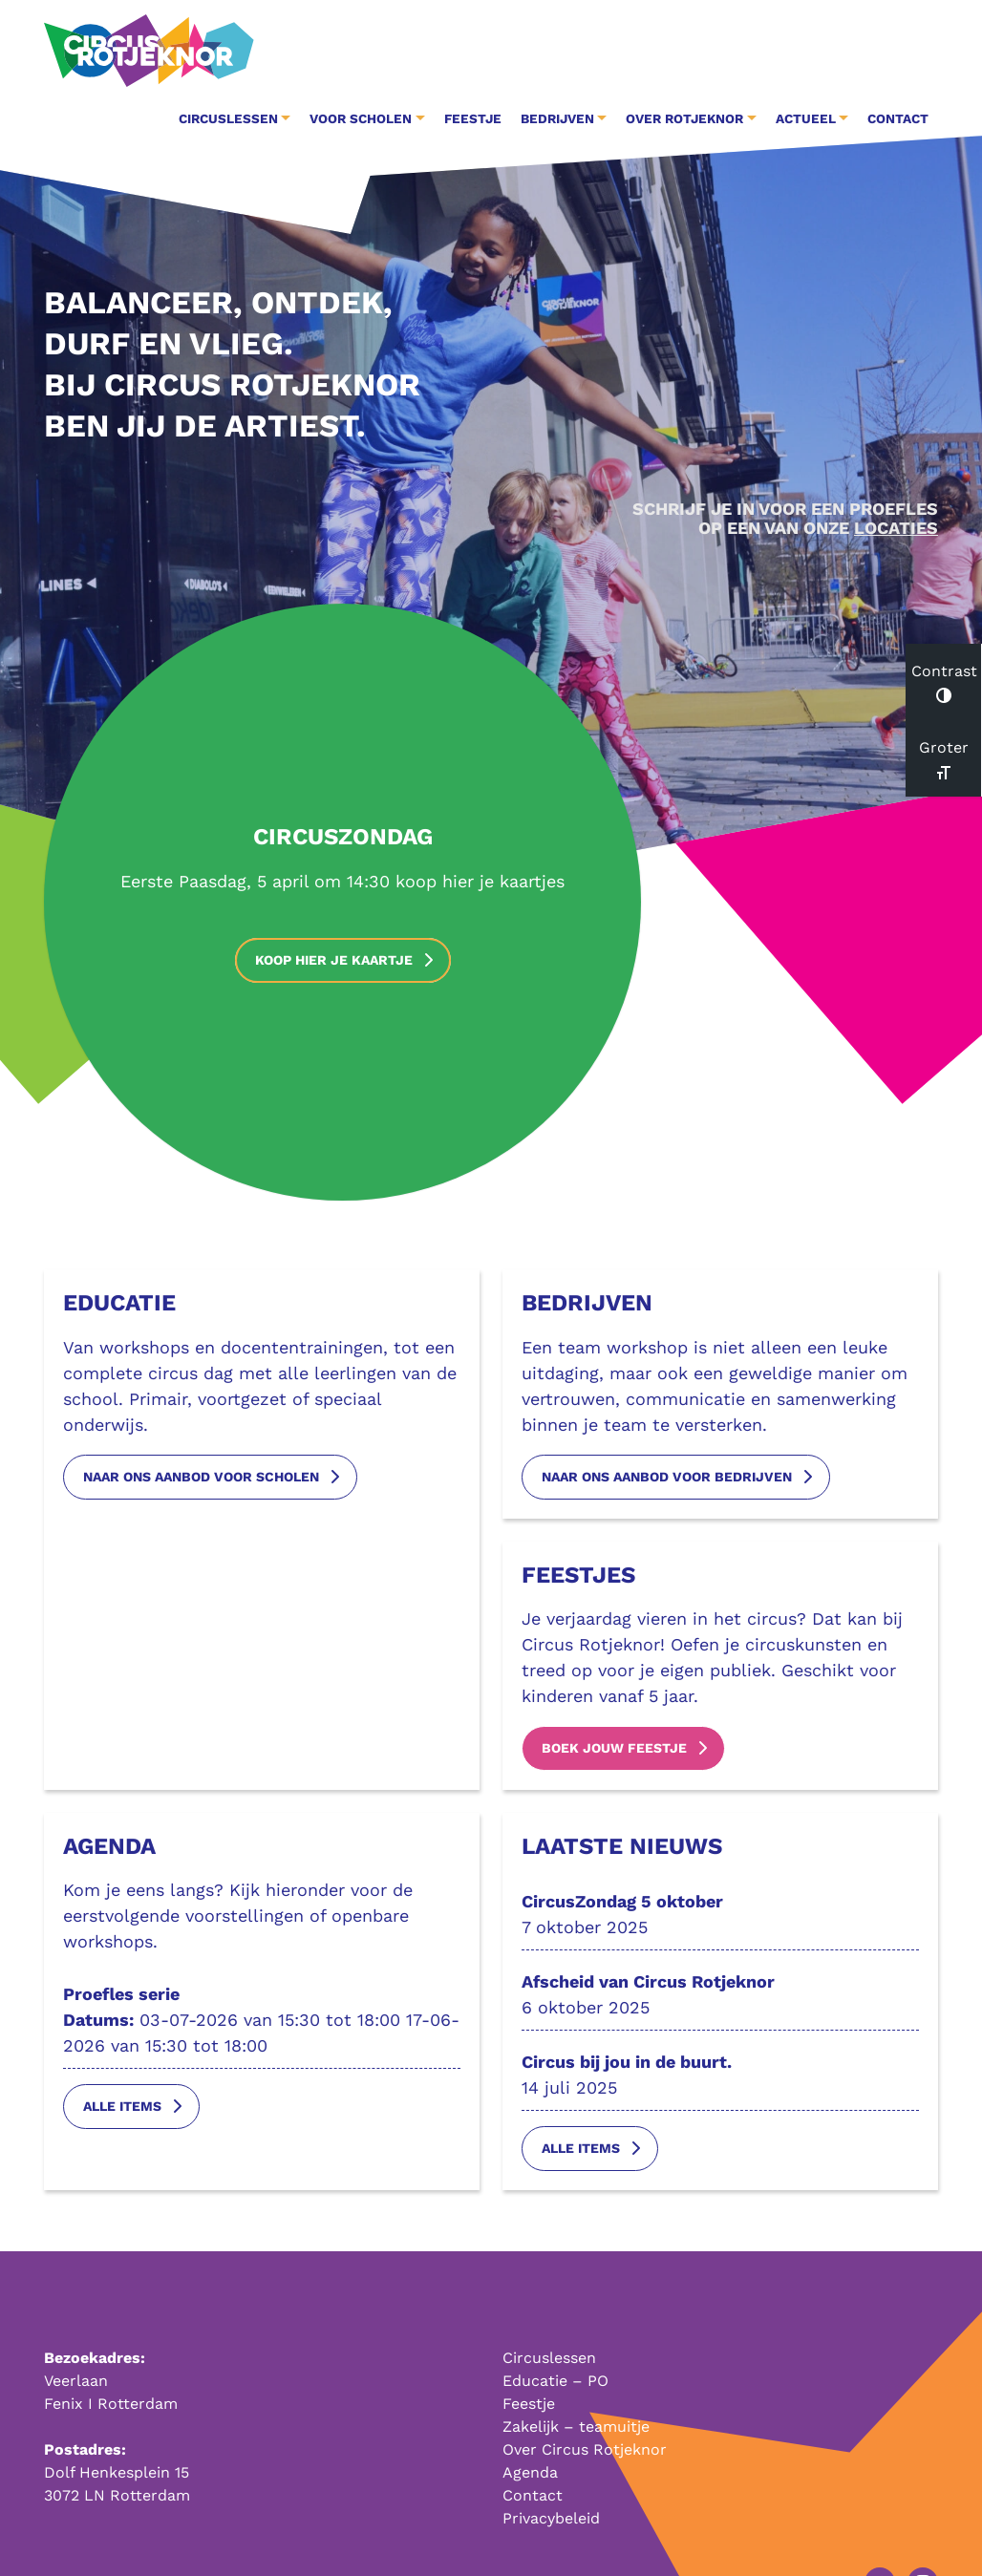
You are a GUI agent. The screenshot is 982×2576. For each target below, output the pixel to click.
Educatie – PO (555, 2381)
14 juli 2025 (720, 2080)
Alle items (122, 2113)
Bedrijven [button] (557, 118)
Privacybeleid (551, 2518)
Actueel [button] (806, 118)
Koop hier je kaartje (334, 960)
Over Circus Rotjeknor (584, 2449)
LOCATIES (896, 528)
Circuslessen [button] (228, 118)
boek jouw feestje (614, 1754)
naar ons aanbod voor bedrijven (667, 1483)
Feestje (473, 118)
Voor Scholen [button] (361, 118)
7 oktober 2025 (720, 1920)
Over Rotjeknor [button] (684, 118)
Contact (898, 118)
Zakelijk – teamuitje (576, 2426)
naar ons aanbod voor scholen (201, 1483)
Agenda (530, 2472)
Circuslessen (549, 2358)
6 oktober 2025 (720, 2000)
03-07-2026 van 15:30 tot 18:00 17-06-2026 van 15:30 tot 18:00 (261, 2026)
